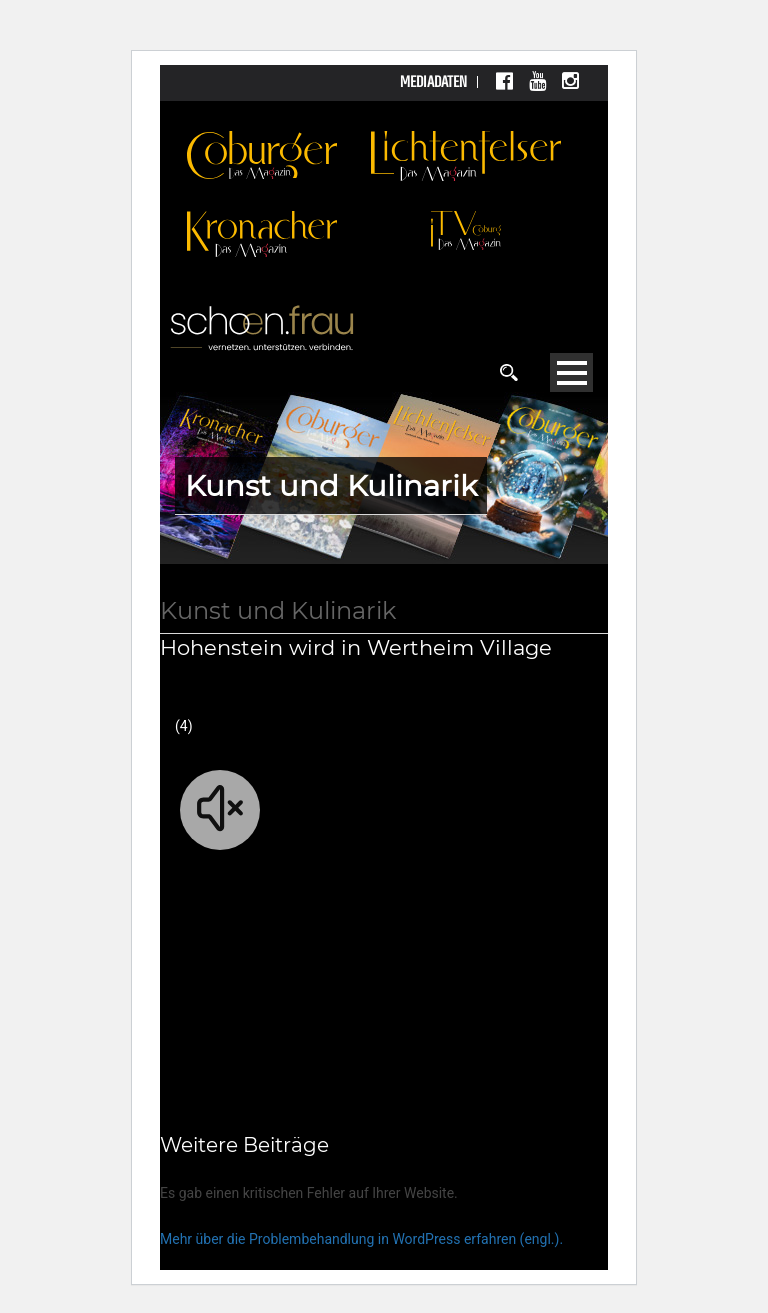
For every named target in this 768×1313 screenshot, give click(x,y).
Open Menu (571, 372)
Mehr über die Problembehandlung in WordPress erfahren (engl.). (361, 1239)
